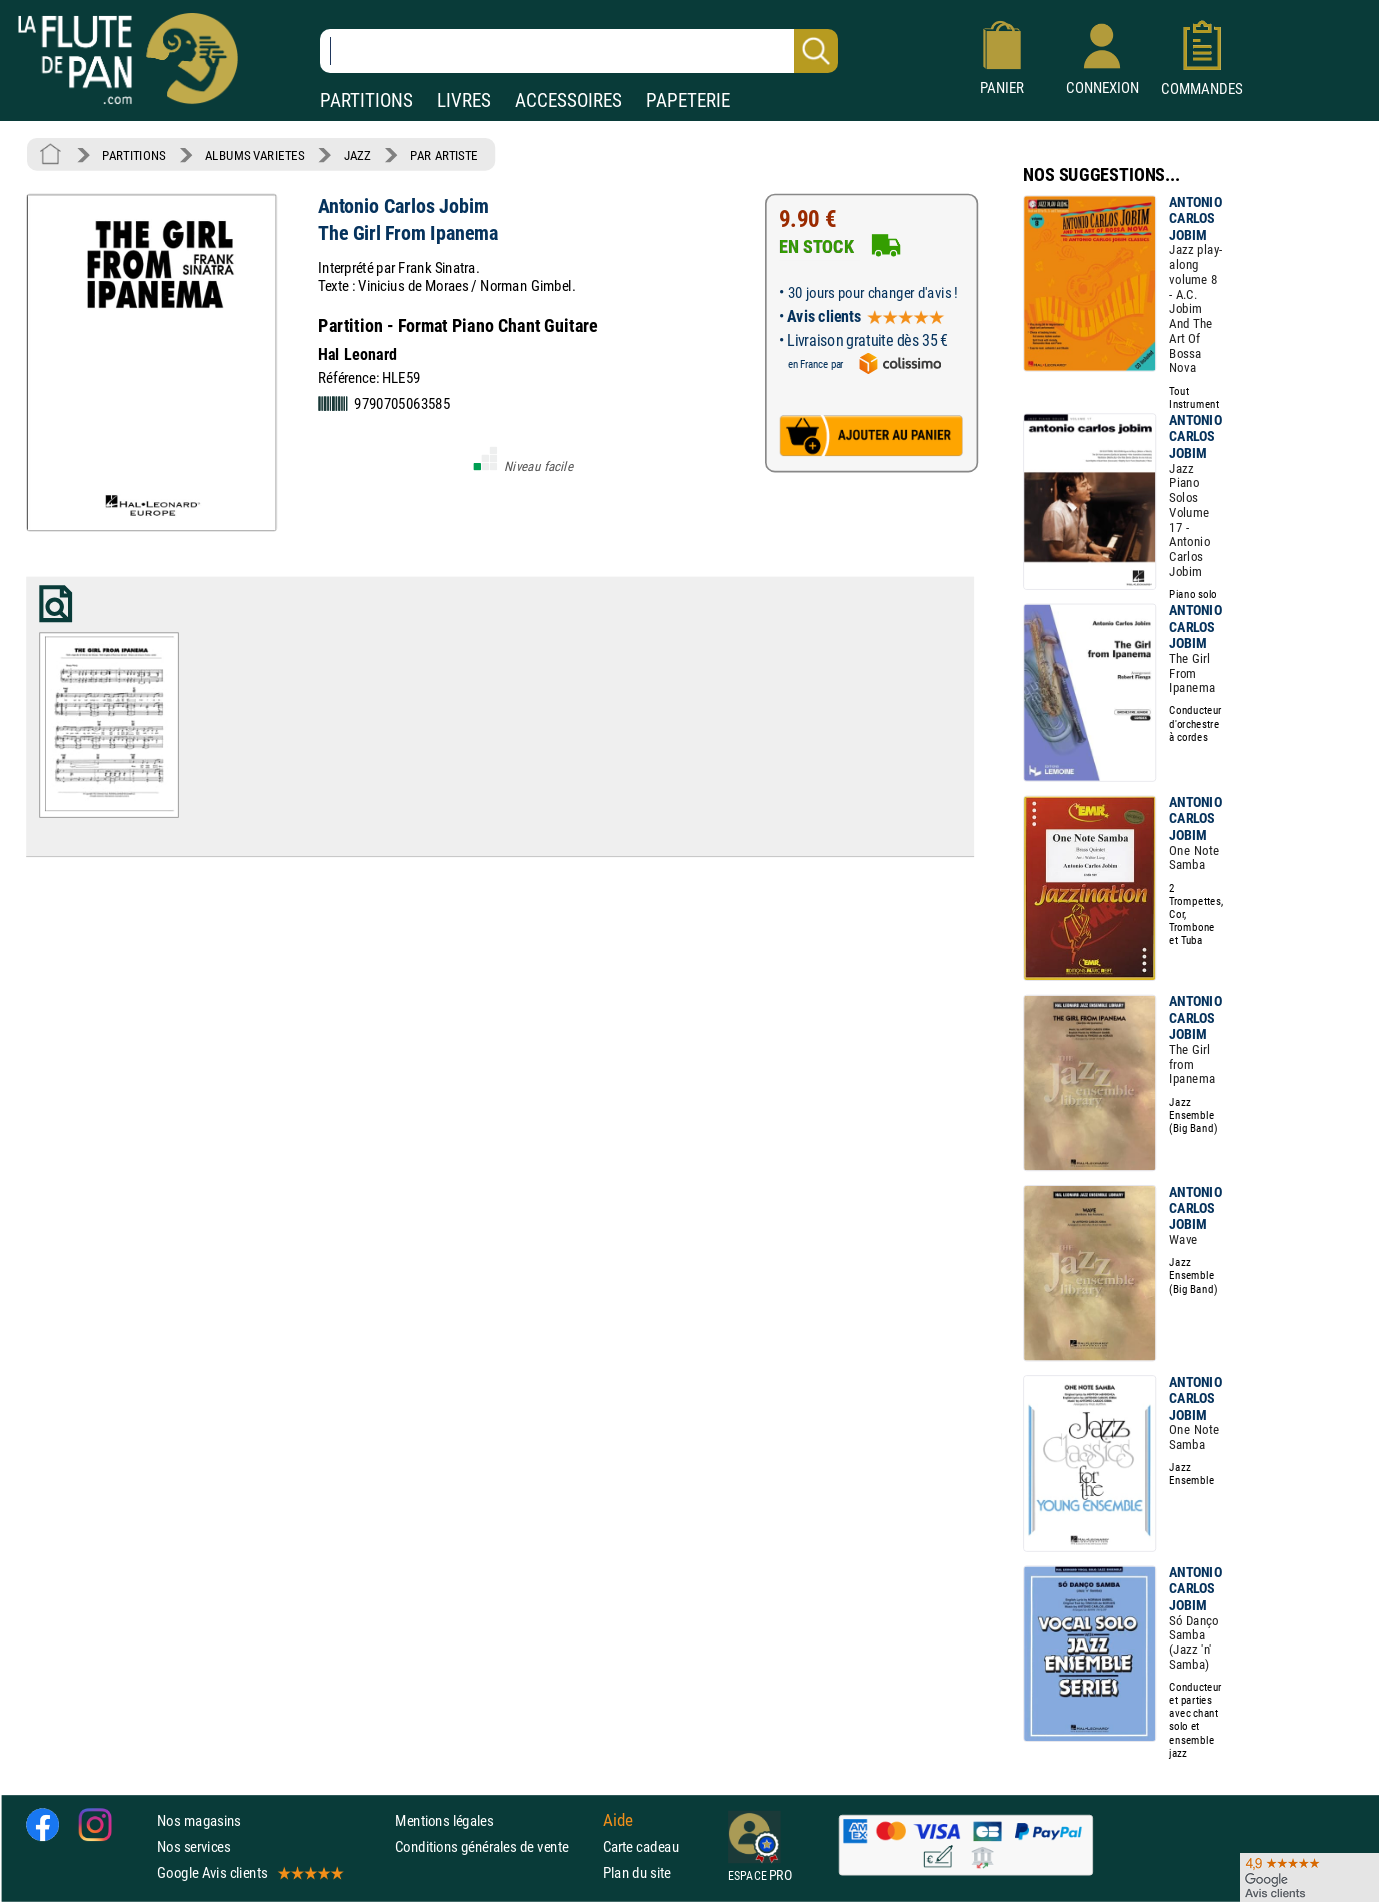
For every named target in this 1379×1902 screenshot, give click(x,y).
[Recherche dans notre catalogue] (579, 51)
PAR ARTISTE (444, 155)
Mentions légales (444, 1820)
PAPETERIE (688, 100)
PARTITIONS (366, 100)
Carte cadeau (641, 1846)
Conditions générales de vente (494, 1846)
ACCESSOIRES (568, 100)
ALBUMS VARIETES (254, 155)
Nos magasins (199, 1820)
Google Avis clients (249, 1872)
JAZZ (357, 155)
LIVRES (464, 100)
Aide (618, 1820)
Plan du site (637, 1872)
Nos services (193, 1846)
